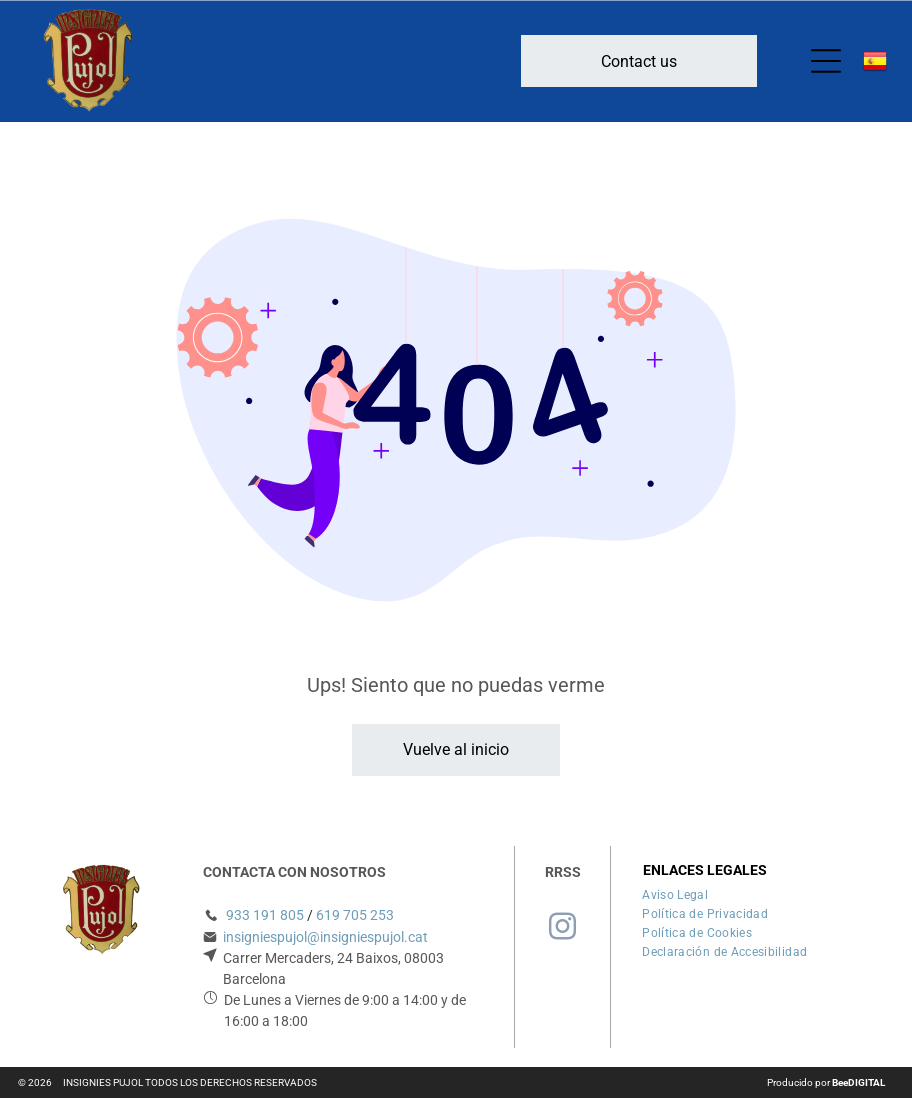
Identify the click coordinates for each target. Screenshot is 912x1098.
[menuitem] (675, 892)
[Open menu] (826, 61)
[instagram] (563, 929)
